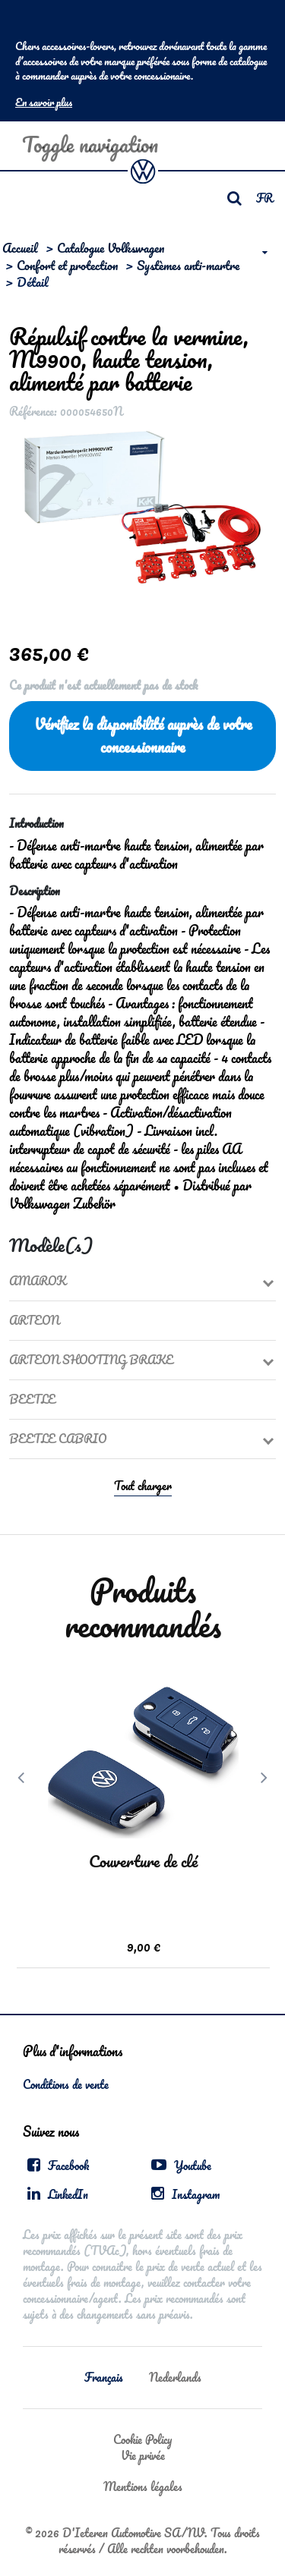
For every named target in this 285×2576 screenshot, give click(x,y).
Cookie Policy (142, 2439)
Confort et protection (67, 265)
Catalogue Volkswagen (110, 247)
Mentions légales (142, 2486)
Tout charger (143, 1486)
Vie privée (143, 2455)
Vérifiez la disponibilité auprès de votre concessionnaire (143, 735)
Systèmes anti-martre (188, 265)
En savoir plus (43, 102)
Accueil (20, 247)
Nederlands (175, 2377)
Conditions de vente (66, 2084)
